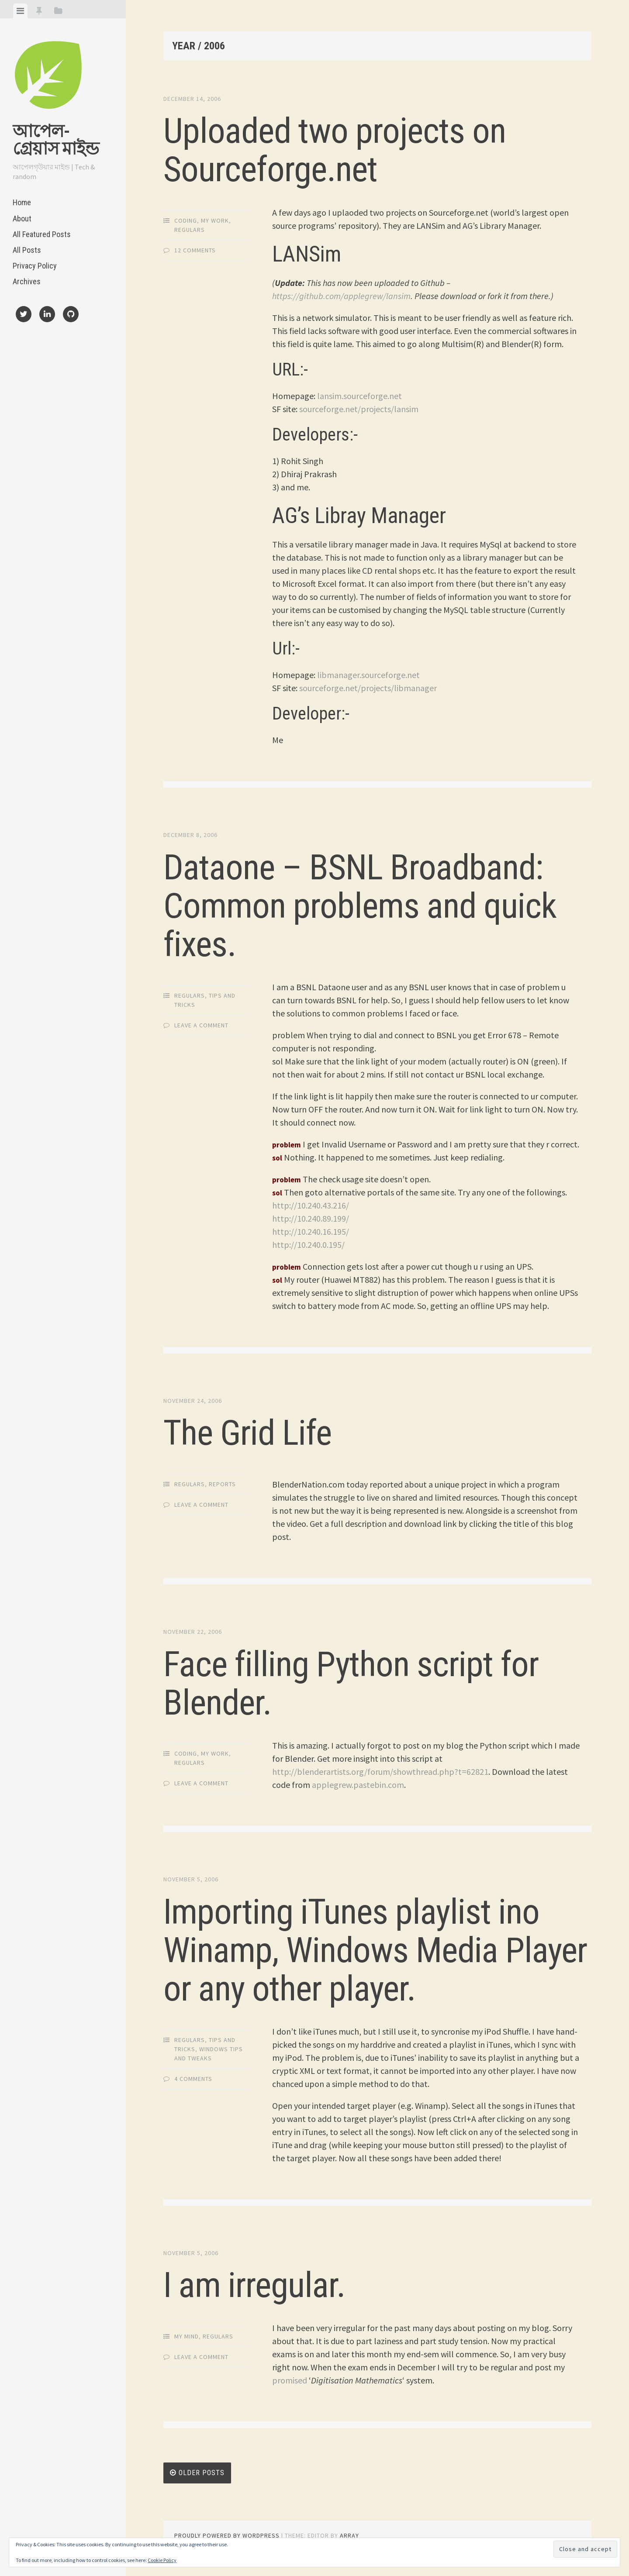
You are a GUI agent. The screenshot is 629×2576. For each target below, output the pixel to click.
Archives (27, 281)
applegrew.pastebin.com (358, 1784)
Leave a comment (201, 1025)
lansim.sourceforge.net (359, 395)
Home (22, 202)
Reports (222, 1484)
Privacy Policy (35, 265)
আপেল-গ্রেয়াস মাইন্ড (56, 140)
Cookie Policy (162, 2560)
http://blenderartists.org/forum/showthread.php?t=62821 (380, 1771)
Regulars (189, 230)
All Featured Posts (42, 234)
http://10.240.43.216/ (310, 1205)
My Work (215, 220)
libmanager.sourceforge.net (368, 674)
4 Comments (193, 2079)
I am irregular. (254, 2285)
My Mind (186, 2336)
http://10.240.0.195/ (308, 1244)
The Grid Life (247, 1432)
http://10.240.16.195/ (310, 1231)
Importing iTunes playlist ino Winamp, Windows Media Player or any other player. (375, 1950)
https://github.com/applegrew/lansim (341, 295)
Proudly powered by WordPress (227, 2535)
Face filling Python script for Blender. (351, 1683)
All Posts (27, 250)
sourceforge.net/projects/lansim (358, 408)
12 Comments (195, 250)
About (22, 218)
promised (289, 2380)
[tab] (20, 10)
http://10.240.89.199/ (310, 1218)
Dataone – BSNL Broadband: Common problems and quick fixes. (359, 906)
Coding (185, 220)
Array (349, 2535)
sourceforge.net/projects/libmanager (368, 687)
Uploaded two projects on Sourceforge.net (334, 150)
